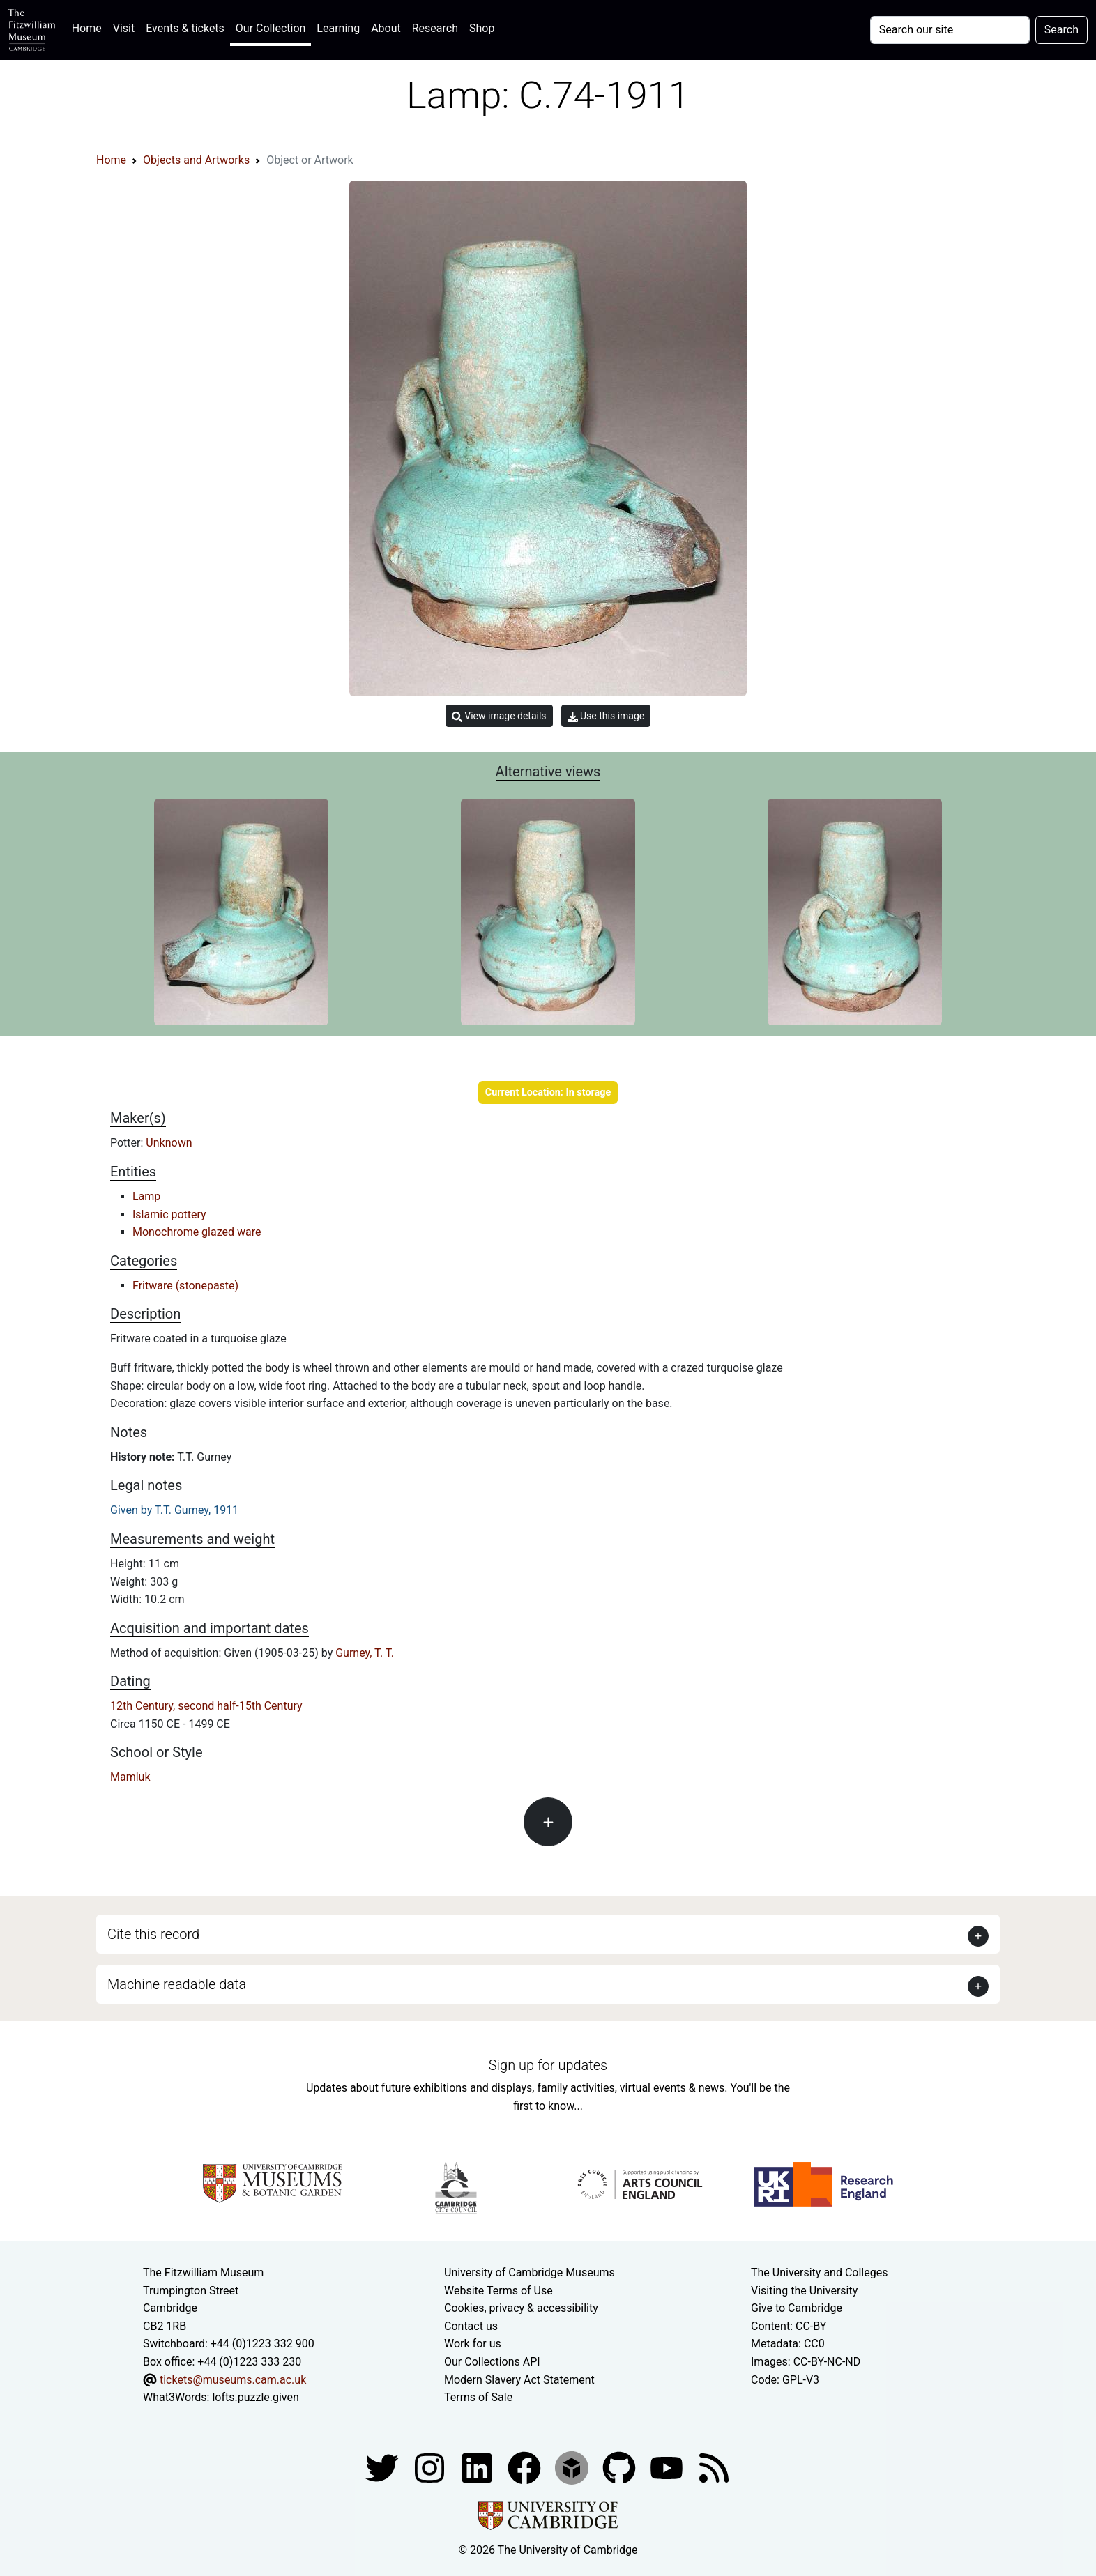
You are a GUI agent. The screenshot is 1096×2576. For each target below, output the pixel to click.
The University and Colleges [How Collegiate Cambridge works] (819, 2272)
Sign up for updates (548, 2065)
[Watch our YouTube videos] (668, 2467)
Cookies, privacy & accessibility (521, 2308)
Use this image (606, 716)
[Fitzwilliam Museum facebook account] (478, 2467)
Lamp (146, 1196)
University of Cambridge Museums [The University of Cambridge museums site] (529, 2272)
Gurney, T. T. (364, 1652)
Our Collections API (492, 2361)
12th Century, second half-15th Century (206, 1705)
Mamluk (130, 1777)
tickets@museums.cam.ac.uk (233, 2379)
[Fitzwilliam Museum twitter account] (383, 2467)
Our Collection (270, 28)
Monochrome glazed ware (196, 1232)
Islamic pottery (169, 1214)
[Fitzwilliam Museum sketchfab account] (573, 2467)
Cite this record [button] (153, 1934)
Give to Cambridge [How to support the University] (796, 2308)
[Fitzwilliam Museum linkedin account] (525, 2467)
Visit (124, 28)
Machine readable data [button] (176, 1984)
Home (89, 27)
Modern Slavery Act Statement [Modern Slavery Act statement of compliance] (519, 2379)
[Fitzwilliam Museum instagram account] (431, 2467)
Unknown (169, 1142)
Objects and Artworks (196, 160)
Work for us (472, 2343)
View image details (499, 716)
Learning (338, 28)
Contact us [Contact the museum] (471, 2326)
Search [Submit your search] (1061, 29)
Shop (481, 28)
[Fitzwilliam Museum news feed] (714, 2467)
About (386, 28)
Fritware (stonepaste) (185, 1285)
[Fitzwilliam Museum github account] (620, 2467)
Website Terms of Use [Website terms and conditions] (498, 2290)
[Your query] (950, 30)
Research (435, 28)
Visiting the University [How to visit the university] (804, 2290)
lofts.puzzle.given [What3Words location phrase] (255, 2397)
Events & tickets (185, 28)
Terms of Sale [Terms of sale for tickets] (478, 2397)
